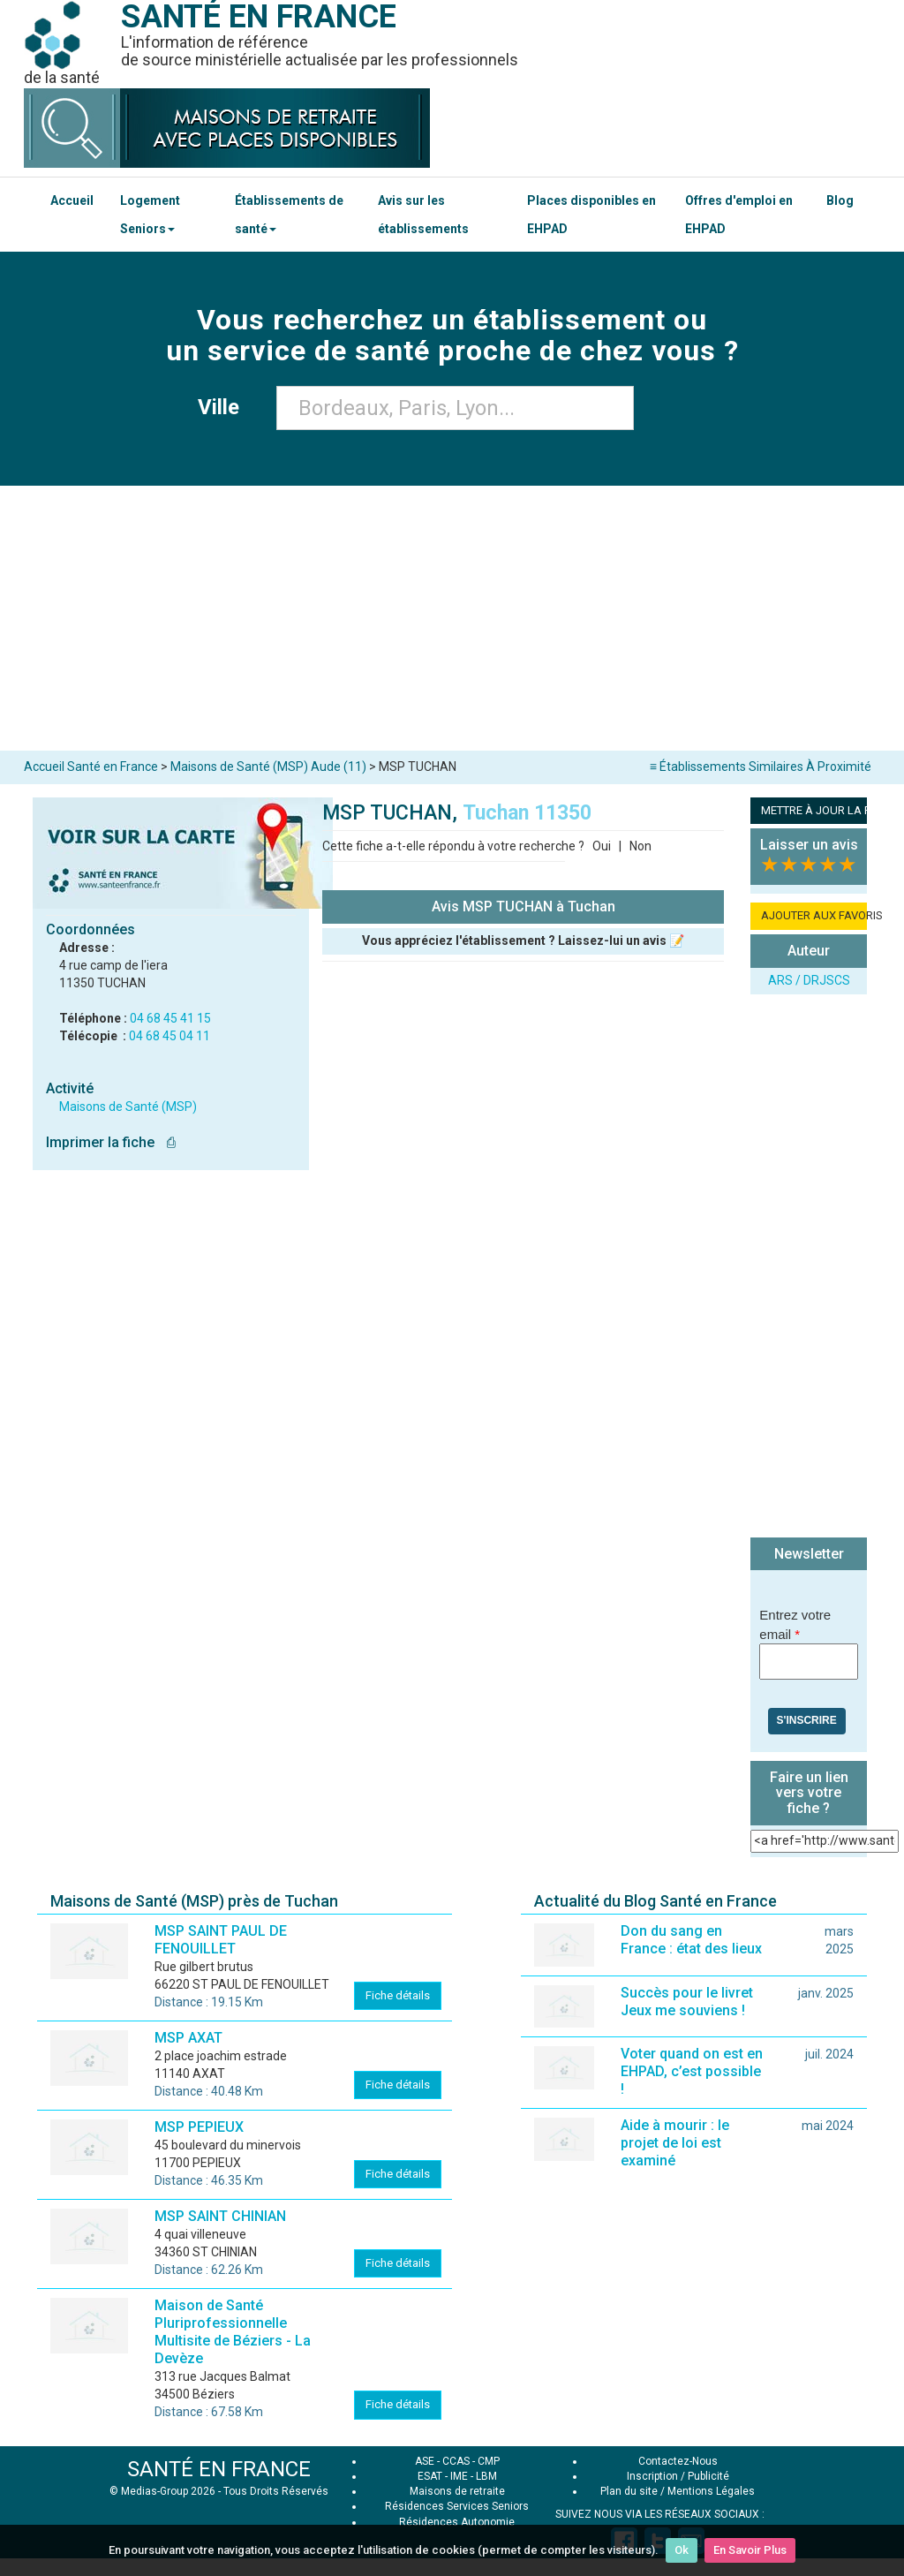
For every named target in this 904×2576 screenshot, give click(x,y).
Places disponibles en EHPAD (591, 214)
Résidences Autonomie (457, 2522)
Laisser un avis (809, 844)
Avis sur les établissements (423, 214)
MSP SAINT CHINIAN (220, 2216)
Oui (601, 846)
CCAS (456, 2461)
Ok (681, 2550)
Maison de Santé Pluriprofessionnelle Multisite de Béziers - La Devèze (232, 2332)
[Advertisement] (452, 618)
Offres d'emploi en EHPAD (739, 214)
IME (459, 2476)
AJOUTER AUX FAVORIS (814, 915)
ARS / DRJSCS (809, 980)
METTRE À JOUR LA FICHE (814, 810)
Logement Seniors (150, 214)
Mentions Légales (711, 2491)
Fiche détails (397, 1995)
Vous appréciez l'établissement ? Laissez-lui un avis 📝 (523, 940)
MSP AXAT (188, 2037)
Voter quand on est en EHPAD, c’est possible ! (692, 2071)
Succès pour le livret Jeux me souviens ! (687, 2001)
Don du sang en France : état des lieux (691, 1940)
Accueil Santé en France (91, 766)
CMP (489, 2461)
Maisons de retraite (457, 2491)
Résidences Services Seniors (457, 2506)
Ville (224, 407)
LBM (486, 2476)
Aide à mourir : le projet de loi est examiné (675, 2143)
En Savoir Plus (750, 2550)
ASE (424, 2461)
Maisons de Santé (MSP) (128, 1106)
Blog (840, 200)
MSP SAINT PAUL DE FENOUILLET (220, 1940)
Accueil (72, 200)
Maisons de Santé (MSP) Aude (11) (268, 766)
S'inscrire (807, 1720)
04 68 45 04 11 (169, 1036)
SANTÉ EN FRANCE (219, 2469)
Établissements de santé (289, 214)
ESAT (430, 2476)
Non (640, 846)
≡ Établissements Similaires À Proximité (760, 766)
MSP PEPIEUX (199, 2127)
